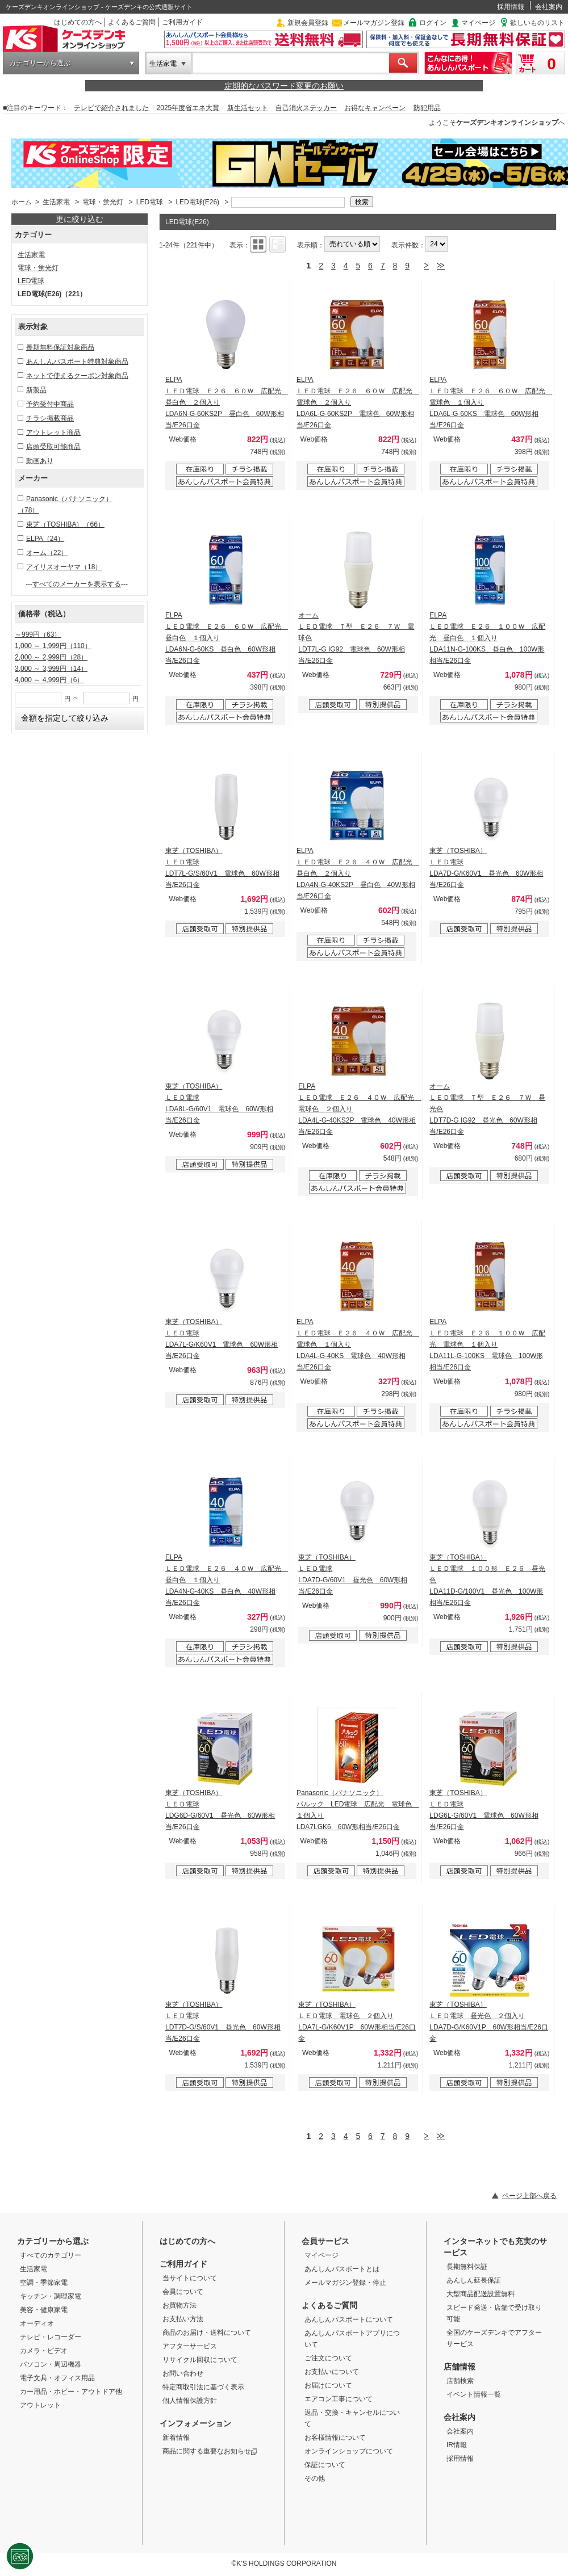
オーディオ (37, 2323)
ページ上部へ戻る (529, 2196)
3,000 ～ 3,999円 (51, 669)
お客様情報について (335, 2437)
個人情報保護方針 (189, 2401)
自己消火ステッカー (306, 108)
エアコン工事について (338, 2399)
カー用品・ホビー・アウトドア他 (71, 2392)
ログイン (432, 23)
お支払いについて (331, 2372)
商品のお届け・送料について (206, 2333)
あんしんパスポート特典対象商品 (77, 361)
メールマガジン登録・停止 (345, 2283)
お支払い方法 (182, 2319)
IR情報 (456, 2445)
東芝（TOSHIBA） (65, 524)
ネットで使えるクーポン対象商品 (77, 376)
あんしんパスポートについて (348, 2319)
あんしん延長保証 (473, 2280)
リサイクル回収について (199, 2360)
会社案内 (548, 7)
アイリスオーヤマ (64, 567)
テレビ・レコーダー (50, 2337)
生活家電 (163, 64)
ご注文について (328, 2358)
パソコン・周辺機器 (50, 2364)
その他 (314, 2478)
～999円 (38, 634)
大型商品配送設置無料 (480, 2294)
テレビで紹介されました (111, 108)
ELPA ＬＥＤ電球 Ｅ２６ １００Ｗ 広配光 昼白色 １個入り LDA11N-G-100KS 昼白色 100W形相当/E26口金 (487, 638)
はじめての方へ (78, 22)
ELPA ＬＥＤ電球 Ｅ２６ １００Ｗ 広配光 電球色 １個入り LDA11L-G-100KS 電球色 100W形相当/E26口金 (487, 1344)
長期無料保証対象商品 (60, 347)
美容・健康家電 (44, 2310)
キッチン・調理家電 (50, 2296)
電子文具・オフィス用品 (57, 2378)
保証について (324, 2465)
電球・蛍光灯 (102, 202)
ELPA (45, 539)
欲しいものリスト (537, 23)
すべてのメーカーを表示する (76, 584)
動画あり (39, 461)
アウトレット (40, 2405)
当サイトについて (189, 2278)
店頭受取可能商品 (53, 447)
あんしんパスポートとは (341, 2269)
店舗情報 (459, 2366)
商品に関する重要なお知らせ (209, 2451)
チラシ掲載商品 (50, 418)
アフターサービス (189, 2346)
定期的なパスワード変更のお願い (284, 85)
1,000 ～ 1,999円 (53, 646)
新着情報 (176, 2437)
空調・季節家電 (44, 2283)
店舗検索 (460, 2381)
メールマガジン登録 (373, 23)
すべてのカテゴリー (50, 2255)
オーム (47, 553)
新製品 (36, 390)
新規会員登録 (307, 23)
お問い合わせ (182, 2373)
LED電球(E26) (197, 202)
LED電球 (149, 202)
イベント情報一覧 (473, 2394)
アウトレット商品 (53, 432)
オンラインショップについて (348, 2451)
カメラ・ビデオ (44, 2351)
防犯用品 (427, 108)
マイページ (478, 23)
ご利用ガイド (182, 22)
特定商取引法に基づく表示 (203, 2387)
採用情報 (510, 7)
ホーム (21, 202)
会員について (182, 2292)
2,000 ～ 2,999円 (51, 657)
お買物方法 (179, 2305)
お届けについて (328, 2385)
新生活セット (247, 108)
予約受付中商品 (50, 404)
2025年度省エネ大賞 (188, 108)
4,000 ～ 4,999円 (49, 680)
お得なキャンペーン (375, 108)
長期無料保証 (466, 2267)
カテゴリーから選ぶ (39, 63)
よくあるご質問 (132, 22)
